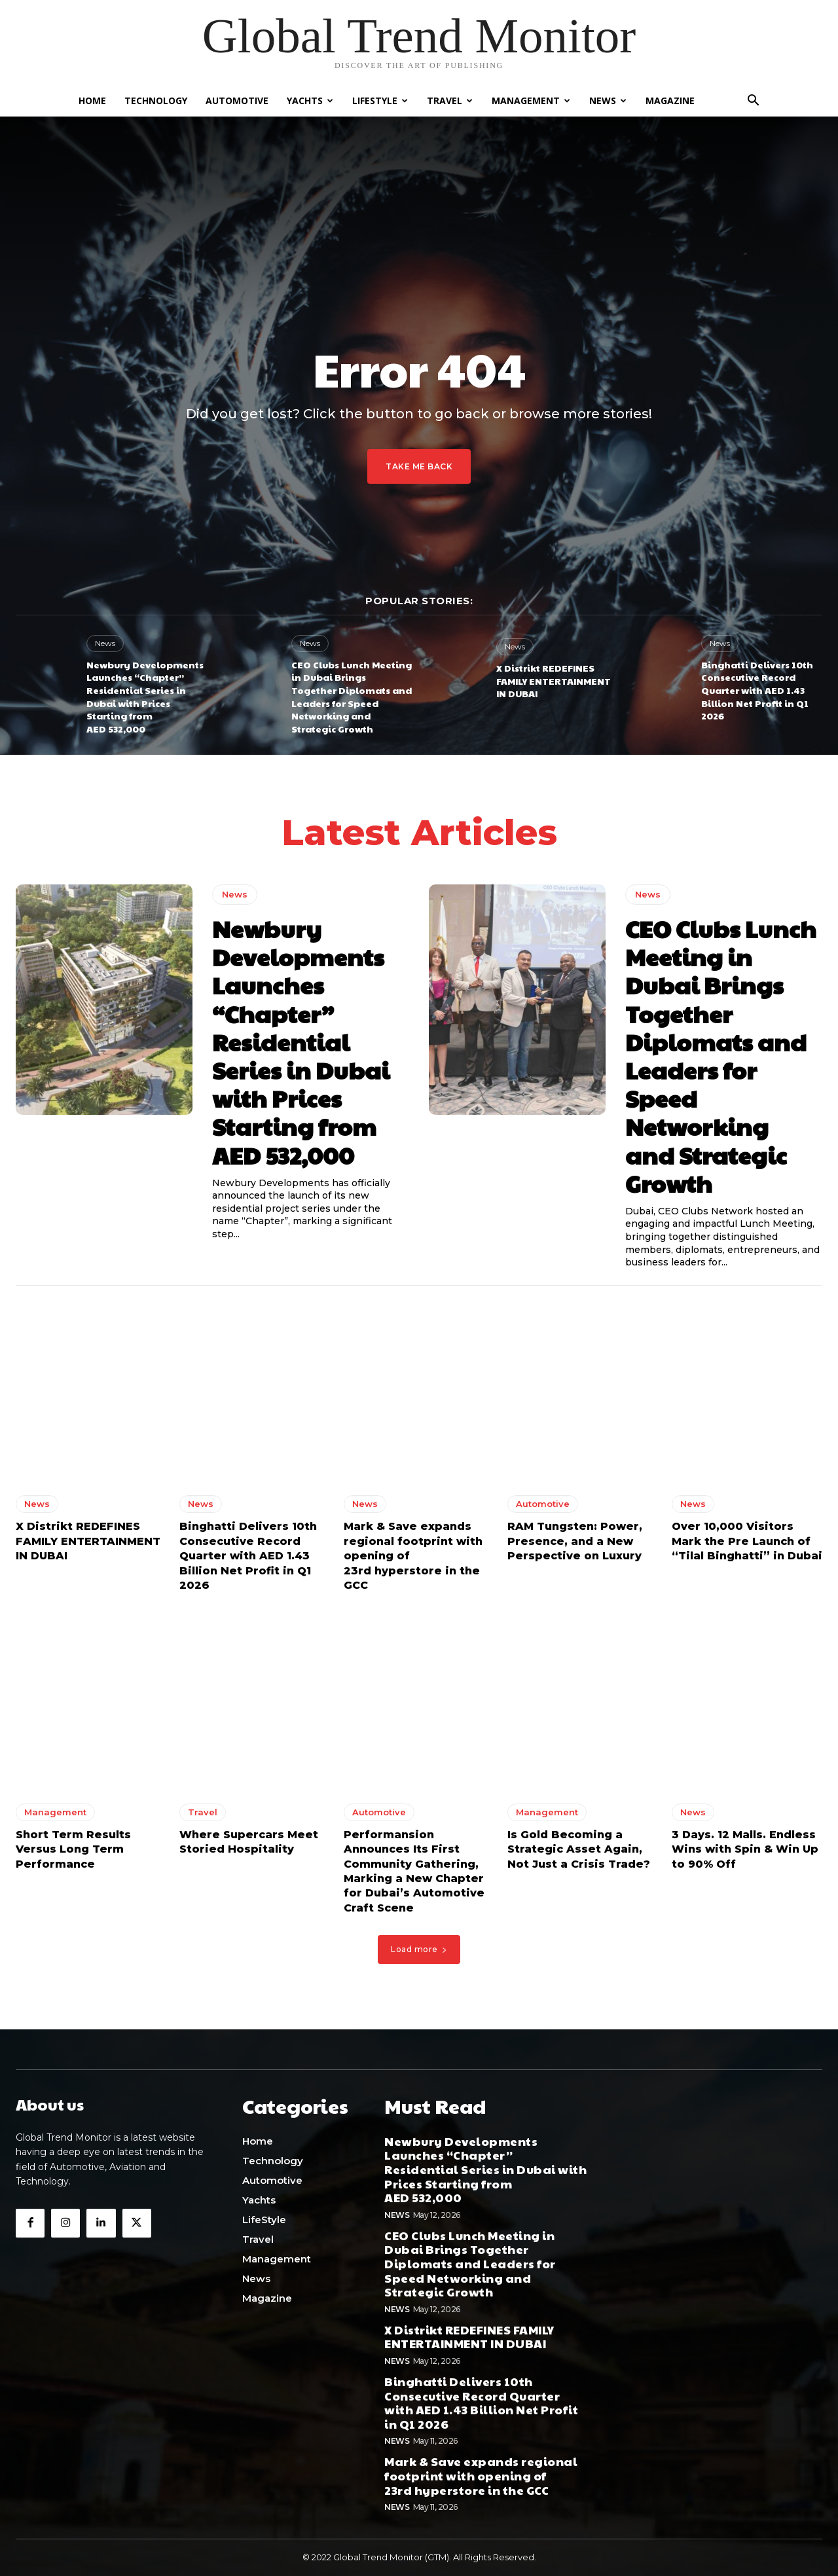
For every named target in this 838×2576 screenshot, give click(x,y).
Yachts (310, 100)
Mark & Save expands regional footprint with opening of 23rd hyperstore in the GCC (480, 2476)
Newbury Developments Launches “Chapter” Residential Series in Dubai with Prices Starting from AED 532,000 (145, 696)
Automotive (237, 100)
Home (92, 100)
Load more (419, 1953)
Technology (155, 100)
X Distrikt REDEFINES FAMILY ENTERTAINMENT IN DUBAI (553, 680)
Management (531, 100)
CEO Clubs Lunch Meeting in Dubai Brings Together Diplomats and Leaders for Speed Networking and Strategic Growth (351, 696)
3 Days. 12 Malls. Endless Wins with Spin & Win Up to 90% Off (745, 1853)
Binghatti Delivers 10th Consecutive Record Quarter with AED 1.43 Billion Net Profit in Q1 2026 (757, 690)
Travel (450, 100)
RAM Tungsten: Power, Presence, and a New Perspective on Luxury (574, 1546)
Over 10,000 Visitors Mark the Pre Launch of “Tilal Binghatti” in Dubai (747, 1546)
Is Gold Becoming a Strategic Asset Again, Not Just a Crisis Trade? (578, 1853)
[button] (753, 102)
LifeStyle (380, 100)
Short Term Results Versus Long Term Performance (73, 1853)
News (608, 100)
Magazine (670, 100)
